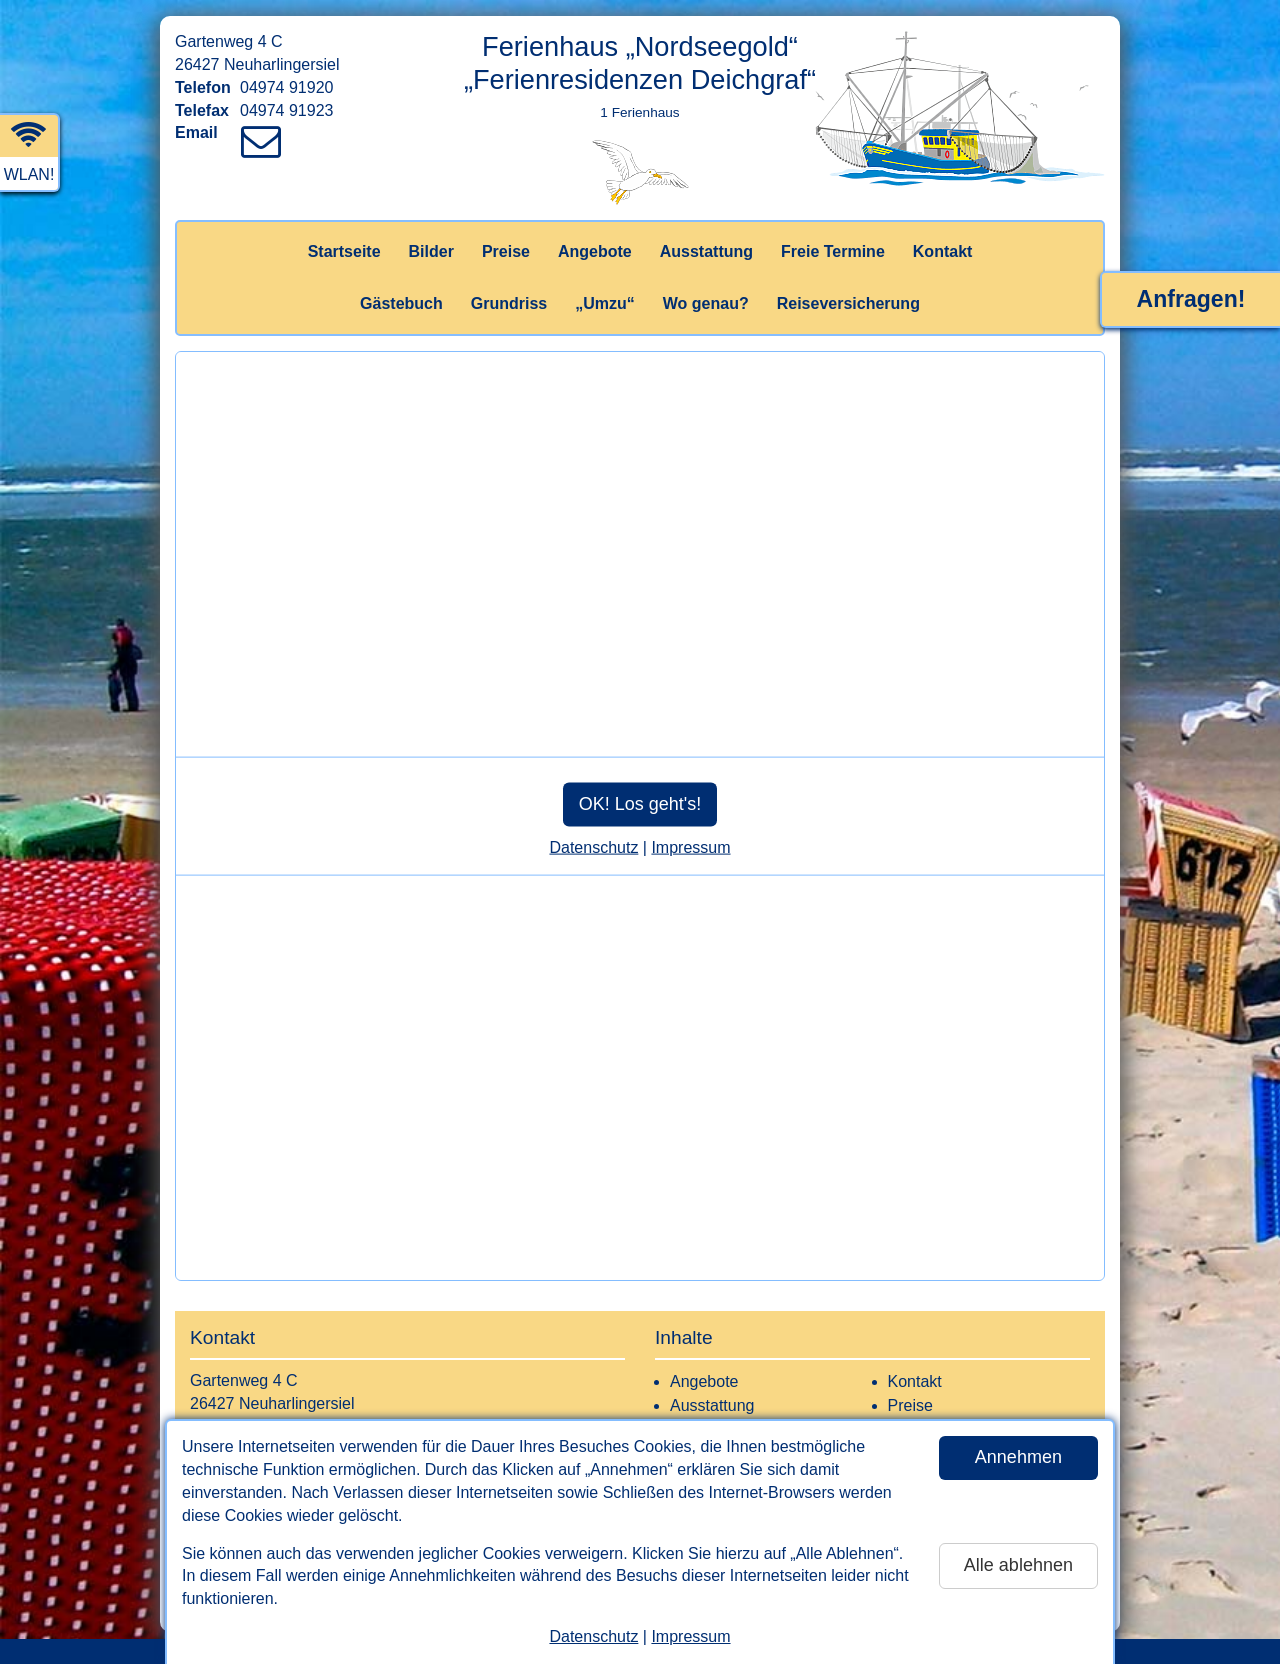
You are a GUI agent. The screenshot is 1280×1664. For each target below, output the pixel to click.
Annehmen (1018, 1457)
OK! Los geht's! (640, 804)
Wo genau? (706, 303)
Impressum (690, 1636)
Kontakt (943, 251)
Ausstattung (706, 251)
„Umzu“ (605, 303)
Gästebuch (401, 303)
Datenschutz (593, 1636)
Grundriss (509, 303)
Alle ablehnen (1018, 1565)
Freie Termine (833, 251)
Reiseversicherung (848, 303)
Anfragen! (1191, 299)
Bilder (431, 251)
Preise (506, 251)
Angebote (595, 251)
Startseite (344, 251)
